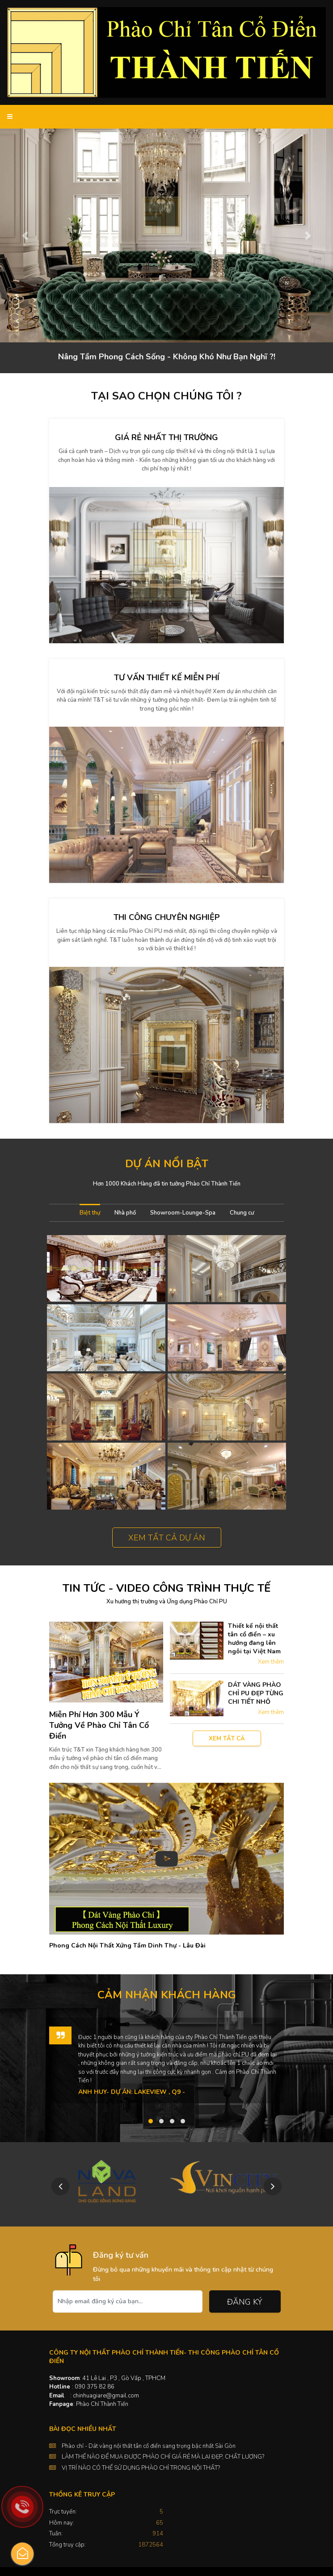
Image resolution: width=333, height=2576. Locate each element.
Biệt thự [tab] (90, 1213)
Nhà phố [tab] (125, 1213)
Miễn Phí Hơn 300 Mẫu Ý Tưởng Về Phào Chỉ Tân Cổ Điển (99, 1725)
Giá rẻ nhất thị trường (166, 437)
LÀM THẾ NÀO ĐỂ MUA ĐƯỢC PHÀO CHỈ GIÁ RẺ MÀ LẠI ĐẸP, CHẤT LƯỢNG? (163, 2457)
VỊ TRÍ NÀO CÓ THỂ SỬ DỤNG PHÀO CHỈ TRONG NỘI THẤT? (141, 2468)
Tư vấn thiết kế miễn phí (166, 677)
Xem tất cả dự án (166, 1537)
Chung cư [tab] (242, 1213)
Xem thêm (271, 1662)
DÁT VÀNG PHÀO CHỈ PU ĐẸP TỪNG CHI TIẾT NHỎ (255, 1693)
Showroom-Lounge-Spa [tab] (182, 1213)
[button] (25, 235)
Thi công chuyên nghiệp (167, 917)
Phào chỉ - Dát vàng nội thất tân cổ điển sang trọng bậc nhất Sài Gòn (149, 2446)
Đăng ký (244, 2302)
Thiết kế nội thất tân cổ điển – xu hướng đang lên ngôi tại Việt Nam (254, 1639)
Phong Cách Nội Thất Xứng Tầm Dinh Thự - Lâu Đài (127, 1945)
